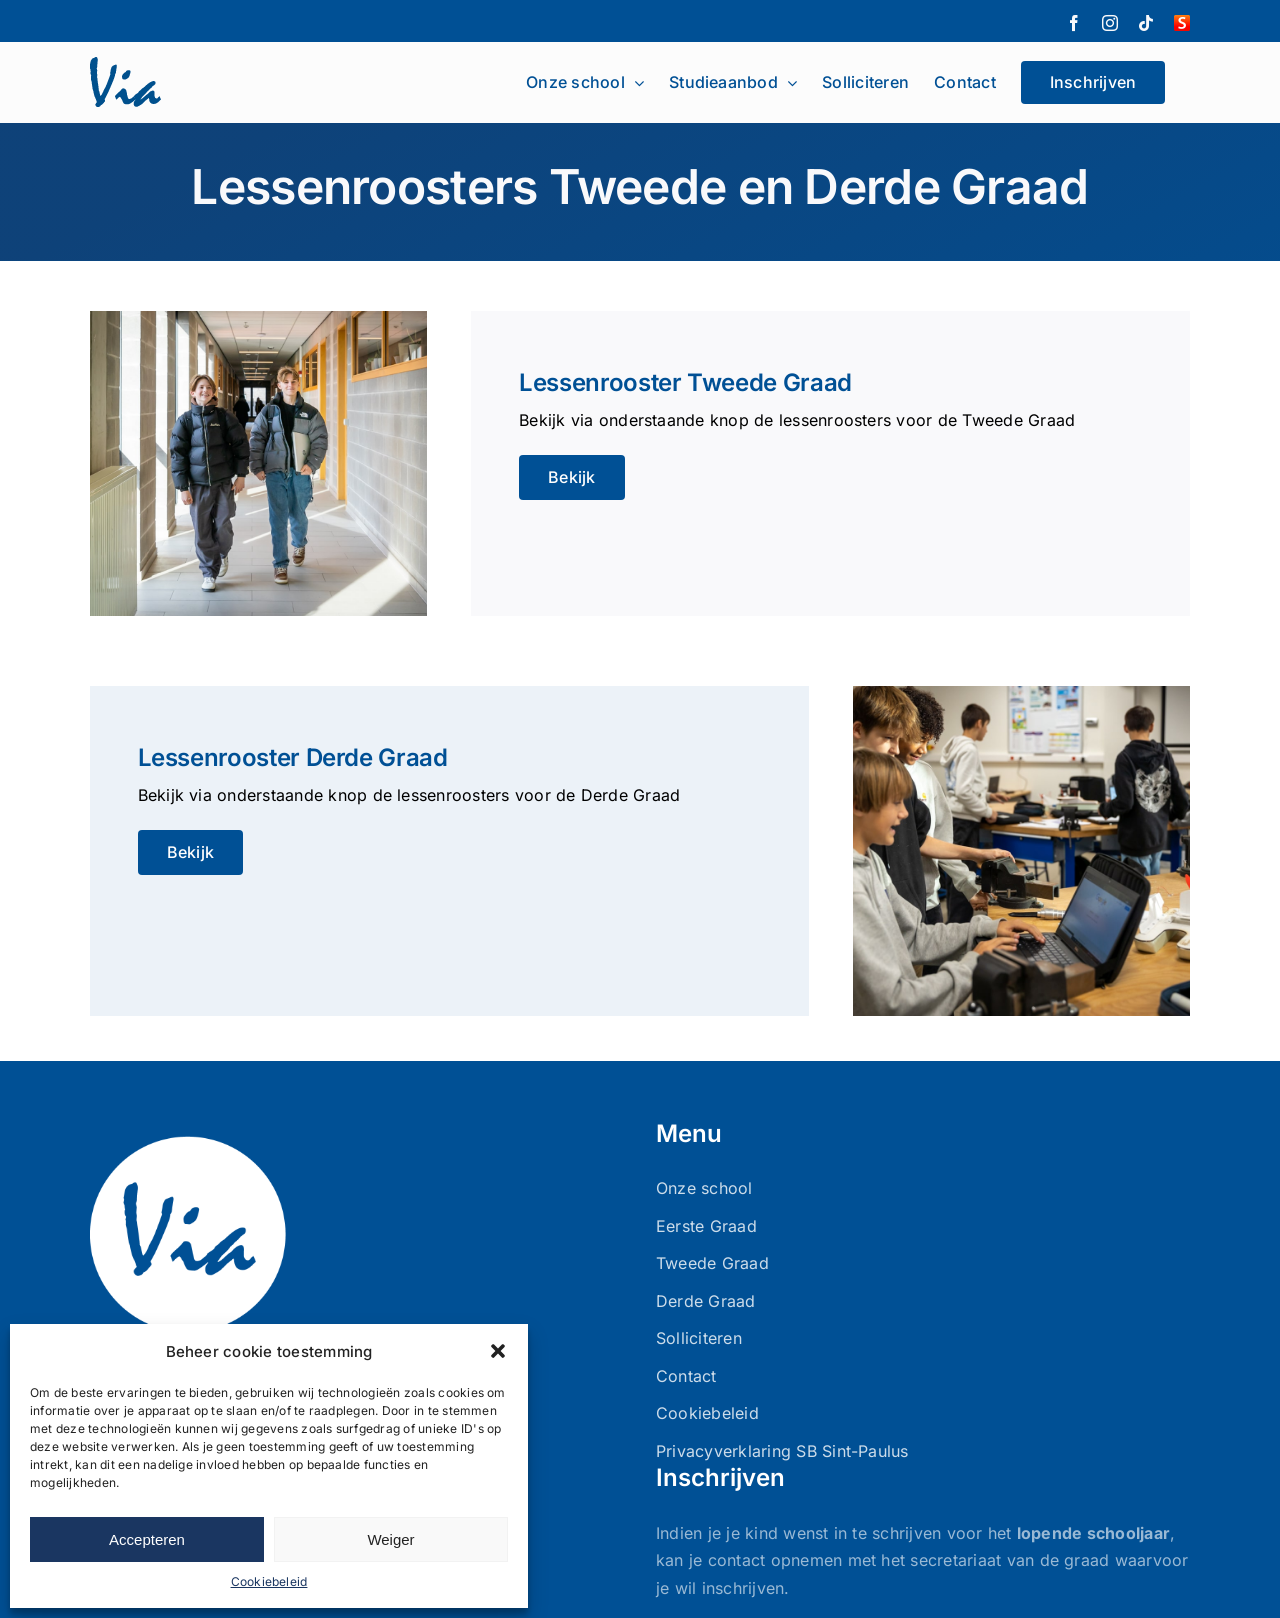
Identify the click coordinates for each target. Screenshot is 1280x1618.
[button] (498, 1351)
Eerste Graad (706, 1226)
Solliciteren (699, 1338)
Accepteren (147, 1539)
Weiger (390, 1539)
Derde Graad (706, 1301)
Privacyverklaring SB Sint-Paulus (782, 1451)
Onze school (704, 1188)
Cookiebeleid (269, 1581)
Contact (686, 1376)
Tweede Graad (712, 1263)
